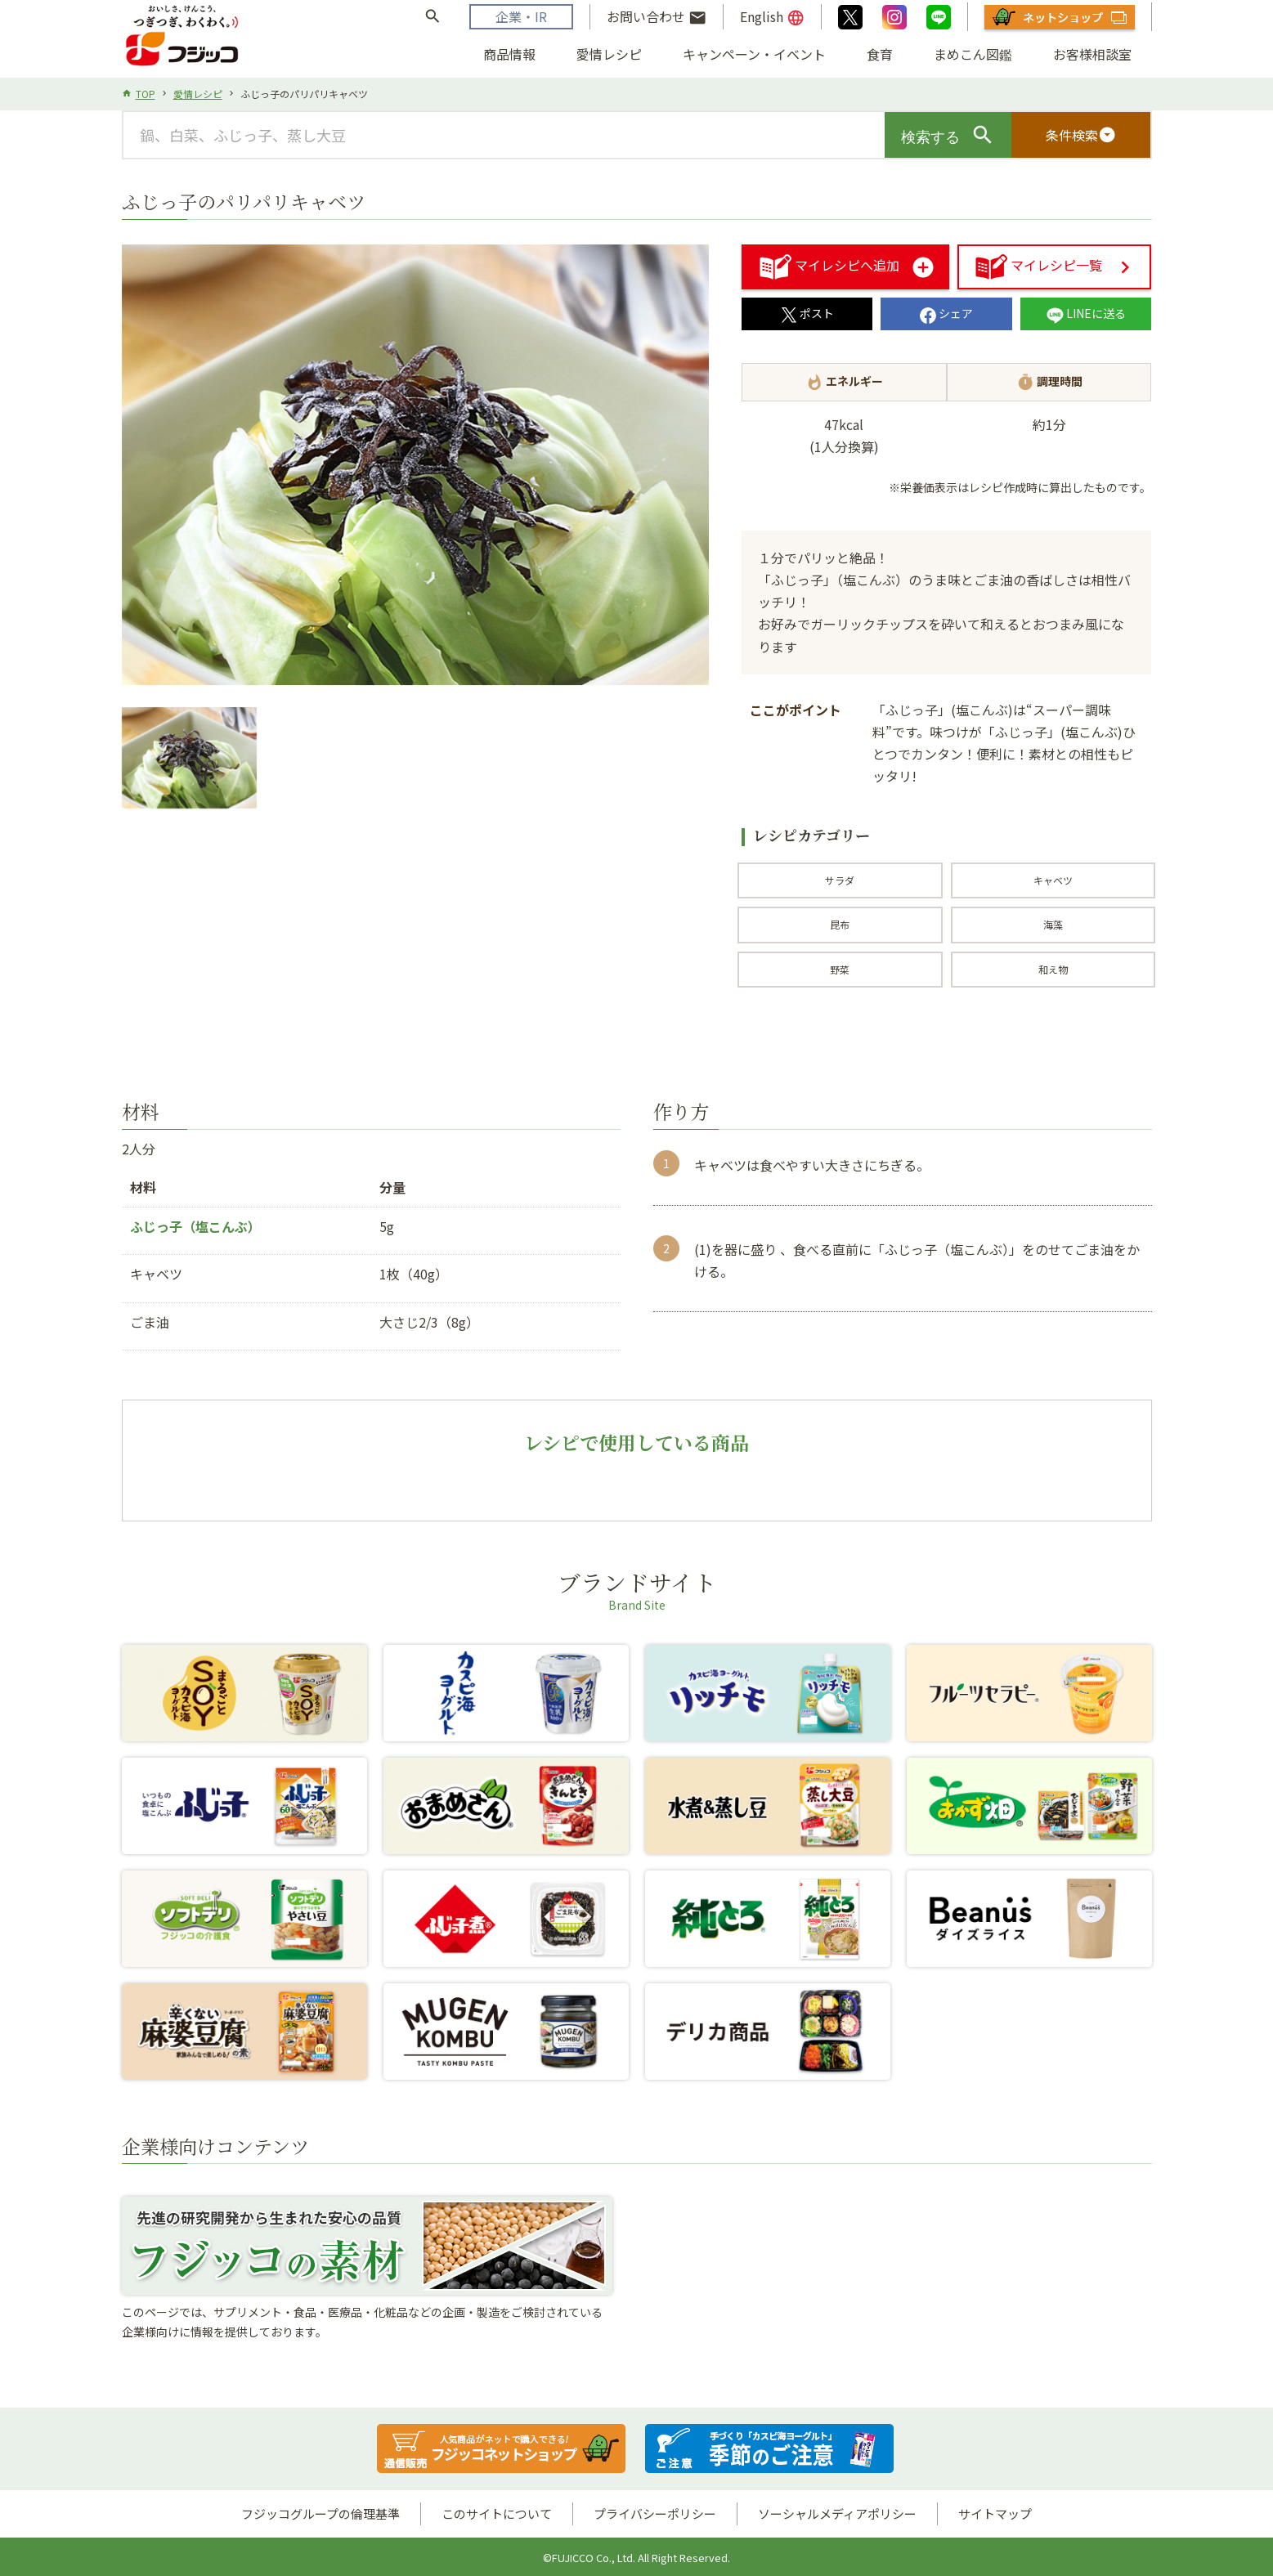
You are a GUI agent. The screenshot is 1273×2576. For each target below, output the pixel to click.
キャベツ (1053, 880)
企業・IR (521, 16)
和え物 (1053, 969)
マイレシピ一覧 (1039, 265)
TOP (145, 94)
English (772, 17)
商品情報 (509, 54)
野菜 (839, 969)
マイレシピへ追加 (830, 265)
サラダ (839, 880)
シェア (946, 313)
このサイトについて (497, 2513)
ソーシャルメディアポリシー (837, 2513)
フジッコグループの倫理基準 (320, 2513)
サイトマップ (995, 2513)
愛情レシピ (609, 54)
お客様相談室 (1092, 54)
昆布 (839, 924)
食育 (880, 54)
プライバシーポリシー (655, 2513)
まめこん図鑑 (973, 54)
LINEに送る (1086, 313)
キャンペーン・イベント (754, 54)
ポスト (807, 313)
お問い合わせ (656, 17)
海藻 (1053, 924)
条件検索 (1081, 135)
